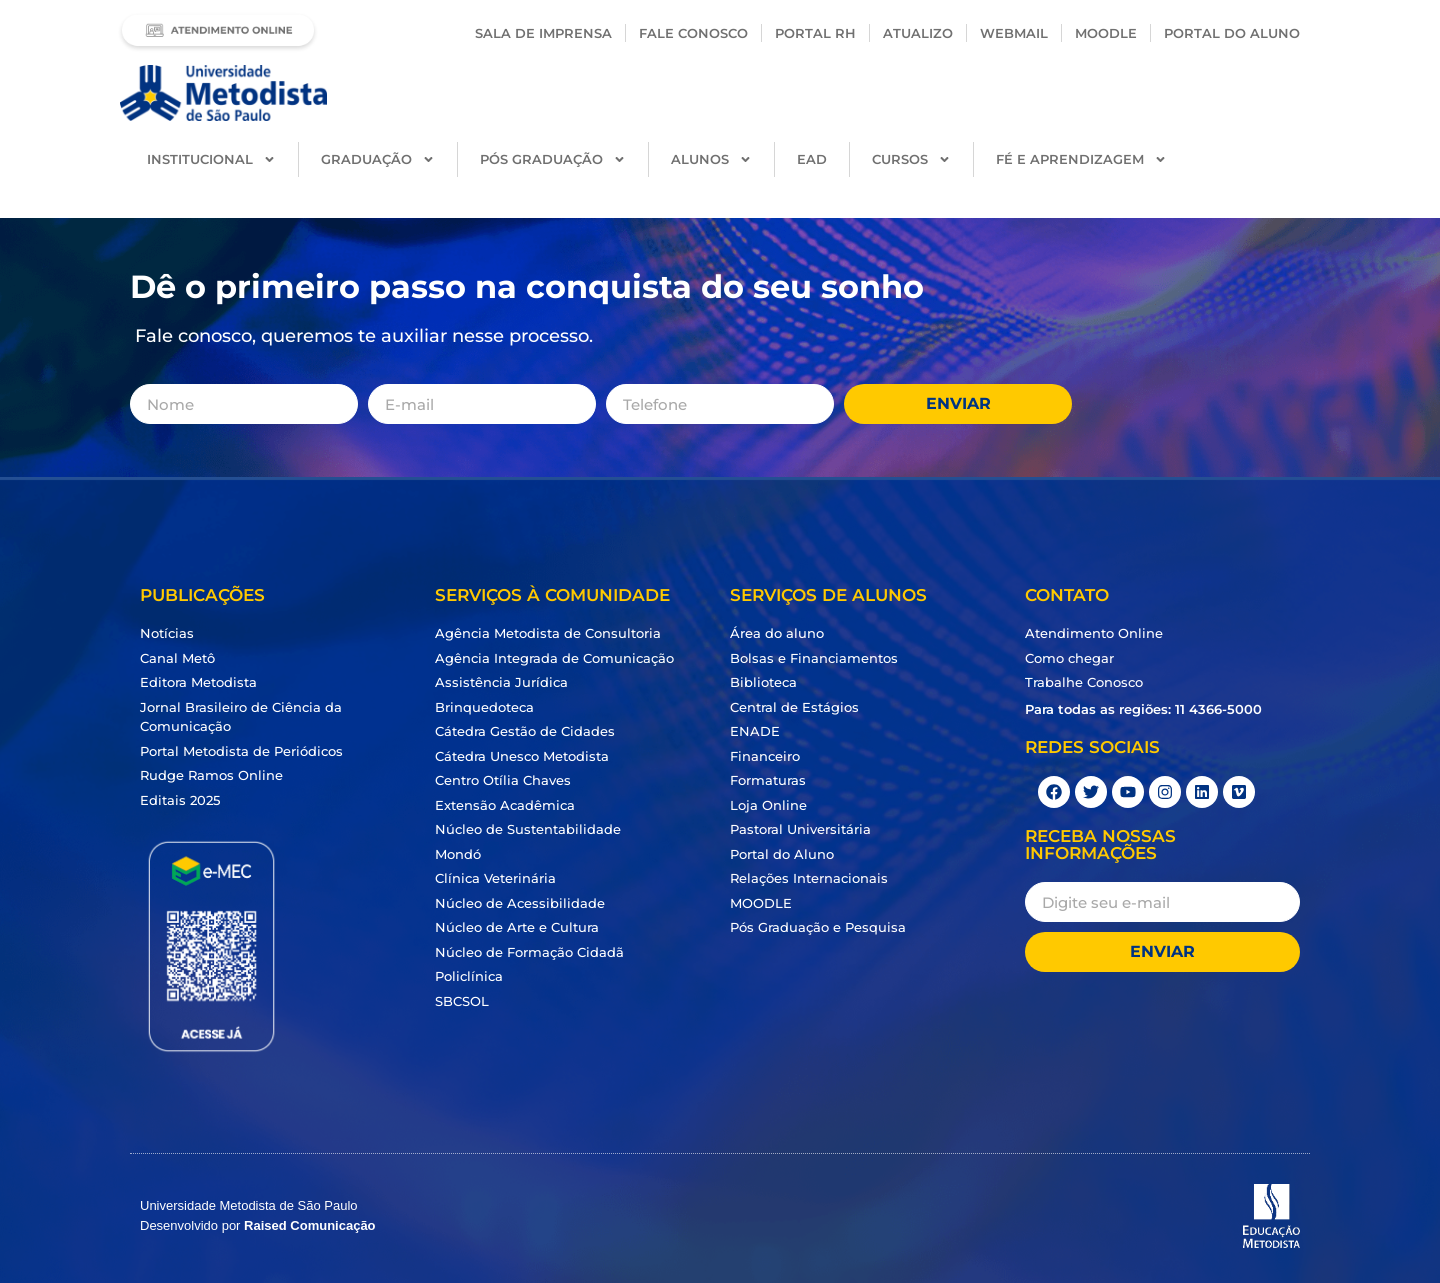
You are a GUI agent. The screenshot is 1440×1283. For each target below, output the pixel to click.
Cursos (911, 159)
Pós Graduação (553, 159)
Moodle (1106, 33)
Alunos (711, 159)
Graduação (378, 159)
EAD (812, 159)
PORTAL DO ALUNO (1232, 33)
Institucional (211, 159)
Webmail (1014, 33)
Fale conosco (693, 33)
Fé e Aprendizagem (1081, 159)
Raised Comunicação (310, 1225)
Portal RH (815, 33)
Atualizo (918, 33)
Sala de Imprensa (543, 33)
